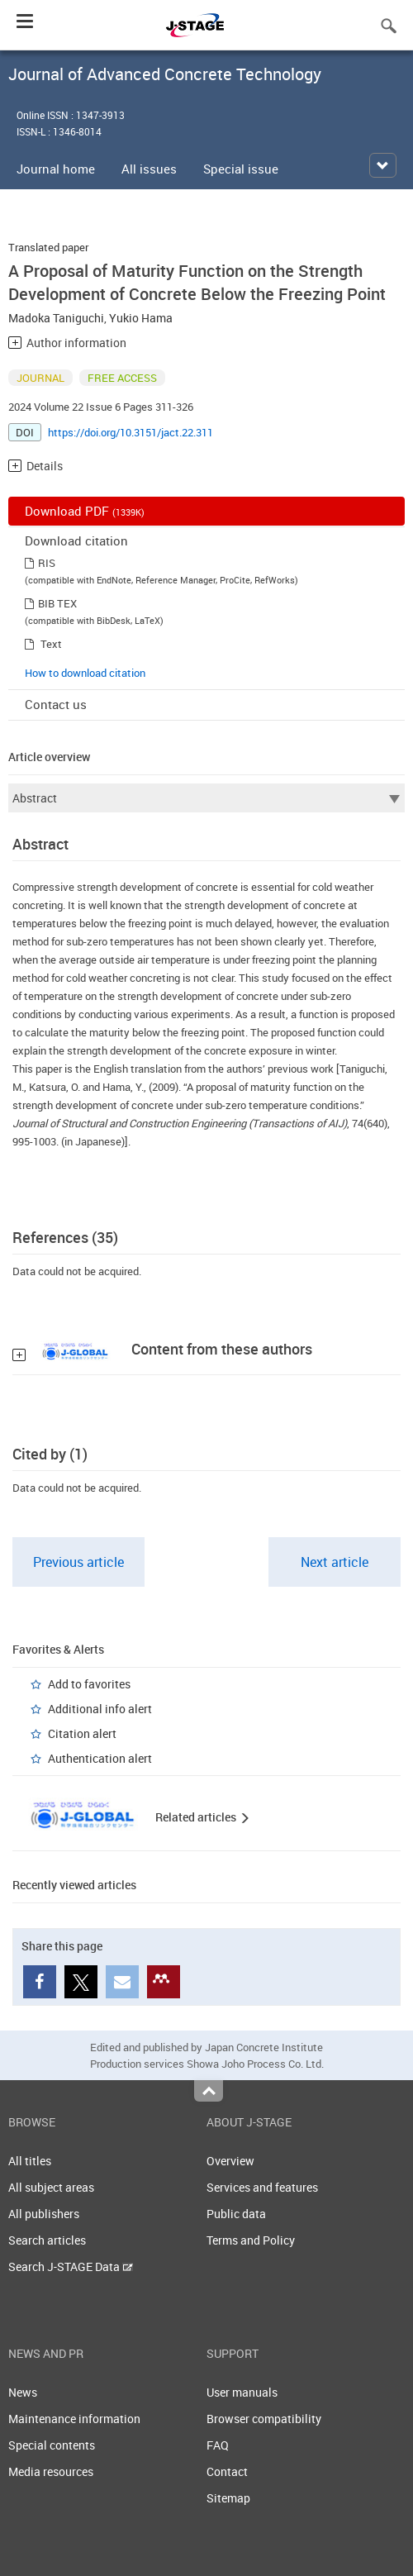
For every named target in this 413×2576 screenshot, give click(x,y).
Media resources (50, 2471)
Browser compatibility (263, 2418)
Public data (236, 2213)
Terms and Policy (250, 2240)
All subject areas (51, 2187)
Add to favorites (89, 1684)
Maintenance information (74, 2418)
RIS (46, 562)
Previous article (78, 1562)
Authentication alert (100, 1758)
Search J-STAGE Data (70, 2266)
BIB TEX (57, 603)
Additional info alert (100, 1709)
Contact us (56, 704)
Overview (230, 2161)
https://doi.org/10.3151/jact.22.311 (130, 432)
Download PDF (85, 510)
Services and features (262, 2187)
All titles (29, 2161)
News (22, 2392)
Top (208, 2091)
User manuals (242, 2392)
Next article (334, 1562)
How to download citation (85, 672)
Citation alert (82, 1733)
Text (51, 643)
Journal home (56, 168)
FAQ (217, 2445)
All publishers (43, 2213)
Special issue (240, 168)
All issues (149, 168)
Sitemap (228, 2498)
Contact (227, 2471)
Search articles (47, 2240)
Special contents (51, 2445)
